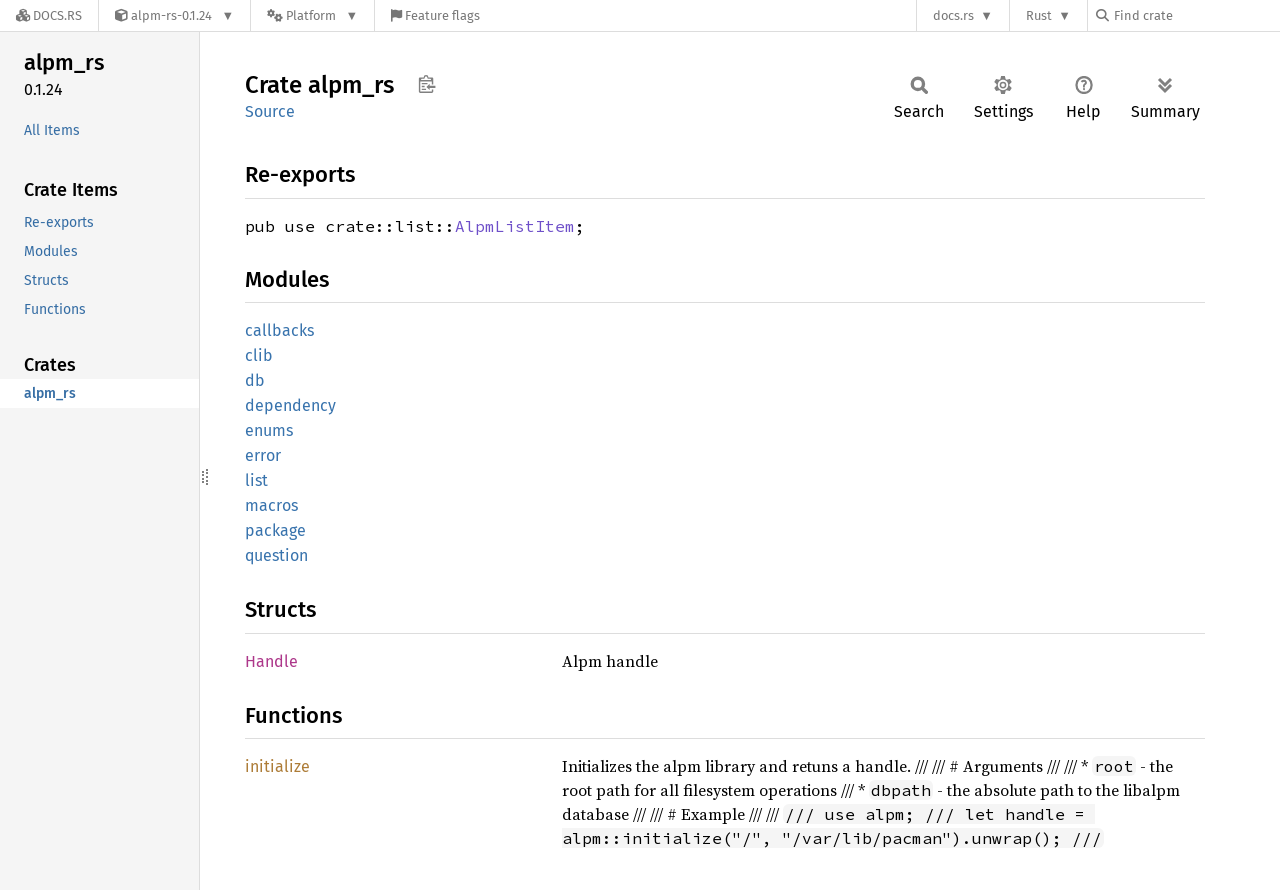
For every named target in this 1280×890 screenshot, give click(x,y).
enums (269, 430)
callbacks (279, 330)
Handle (271, 661)
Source (270, 111)
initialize (277, 766)
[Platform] (312, 15)
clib (259, 355)
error (263, 455)
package (275, 530)
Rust (1039, 15)
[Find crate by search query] (1196, 15)
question (276, 555)
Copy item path (426, 84)
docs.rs (953, 15)
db (255, 380)
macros (271, 505)
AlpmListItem (515, 226)
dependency (290, 405)
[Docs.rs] (49, 15)
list (256, 480)
